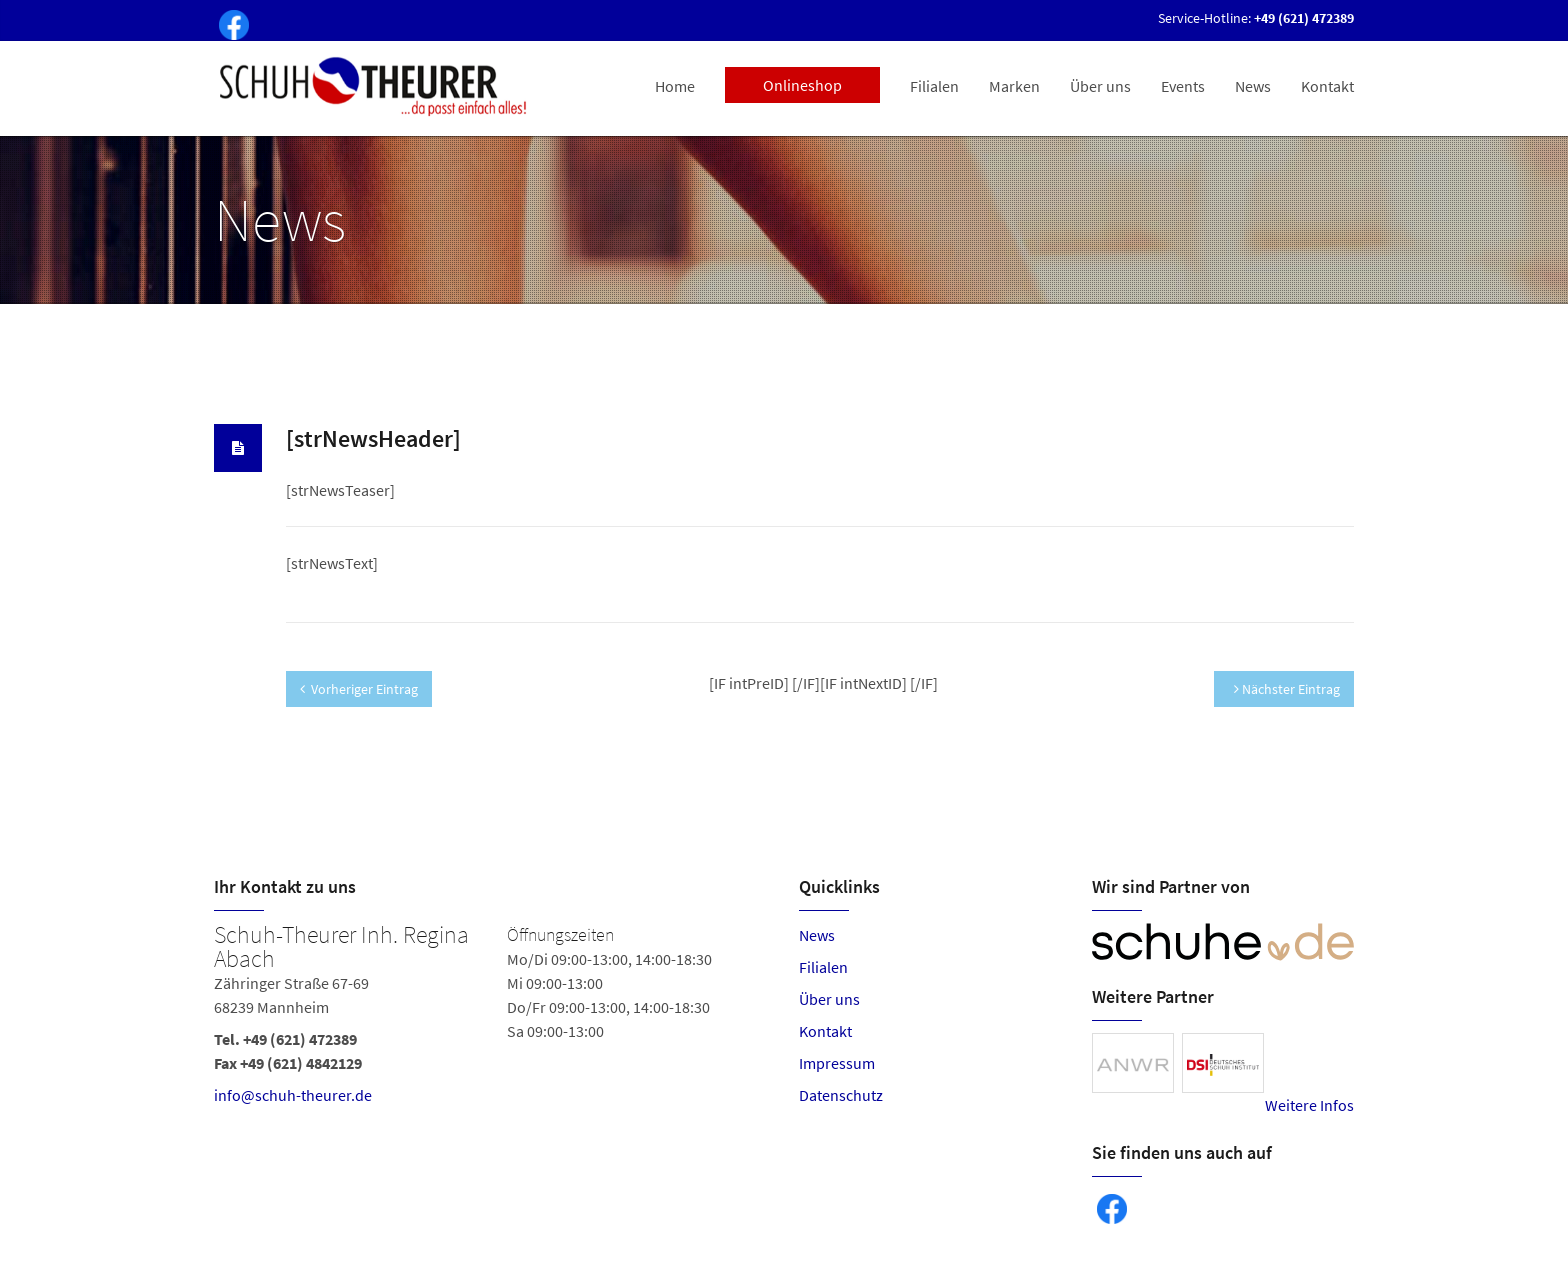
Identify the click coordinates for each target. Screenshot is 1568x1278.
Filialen (934, 86)
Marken (1014, 86)
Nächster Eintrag (1287, 689)
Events (1183, 86)
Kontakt (1327, 86)
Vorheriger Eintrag (359, 689)
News (1253, 86)
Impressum (837, 1063)
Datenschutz (841, 1095)
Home (675, 86)
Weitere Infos (1309, 1105)
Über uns (1100, 86)
